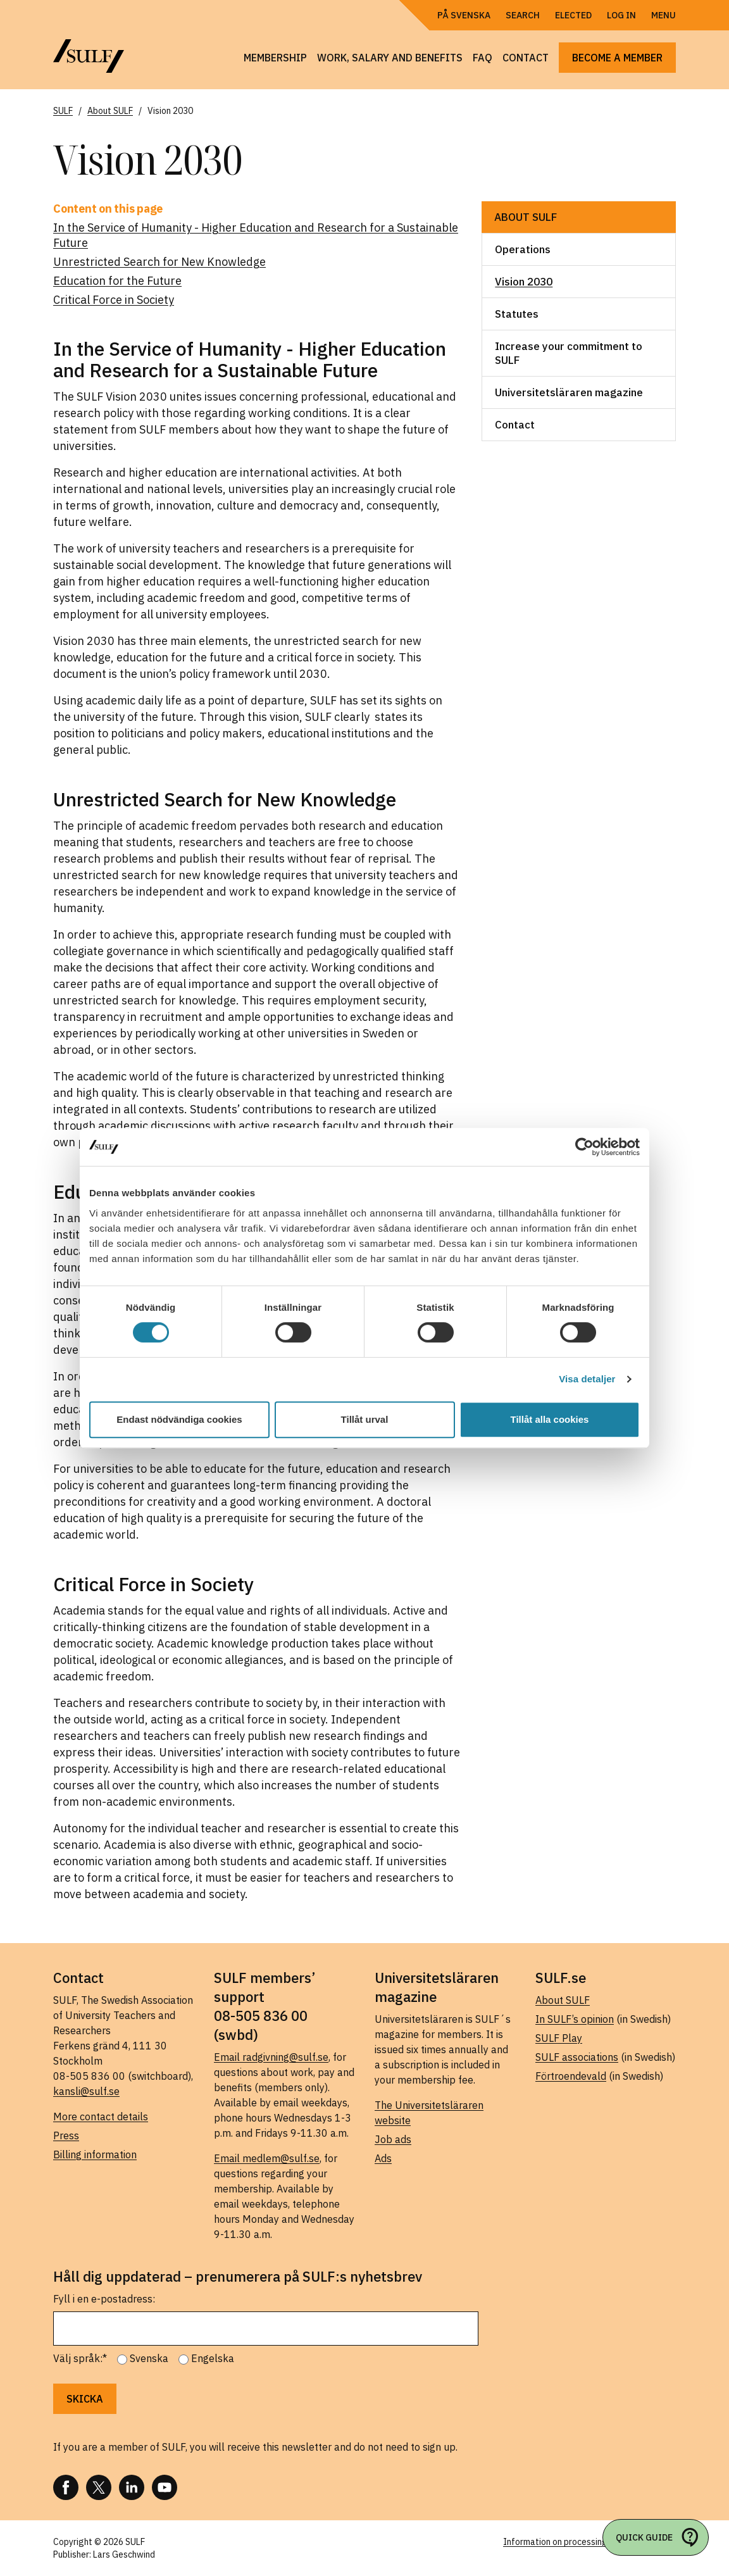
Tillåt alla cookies (550, 1419)
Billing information (95, 2154)
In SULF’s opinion (574, 2019)
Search (523, 15)
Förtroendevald (570, 2076)
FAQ (482, 57)
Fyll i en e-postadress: (104, 2298)
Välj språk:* (80, 2358)
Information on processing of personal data (589, 2542)
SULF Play (558, 2038)
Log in (621, 15)
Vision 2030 (523, 282)
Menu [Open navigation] (663, 15)
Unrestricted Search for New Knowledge (159, 261)
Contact (525, 57)
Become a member (617, 57)
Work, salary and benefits (390, 57)
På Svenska (463, 15)
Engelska (212, 2358)
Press (66, 2135)
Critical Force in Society (113, 299)
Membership (275, 57)
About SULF (525, 217)
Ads (383, 2158)
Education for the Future (117, 280)
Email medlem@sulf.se (267, 2158)
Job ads (393, 2139)
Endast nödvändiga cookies (179, 1419)
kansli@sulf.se (86, 2091)
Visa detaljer (587, 1378)
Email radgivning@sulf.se (271, 2057)
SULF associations (576, 2057)
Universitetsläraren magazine (569, 392)
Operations (523, 249)
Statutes (517, 314)
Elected (573, 15)
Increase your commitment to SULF (568, 353)
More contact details (100, 2116)
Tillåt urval (365, 1419)
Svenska (149, 2358)
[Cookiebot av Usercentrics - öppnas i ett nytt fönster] (584, 1146)
